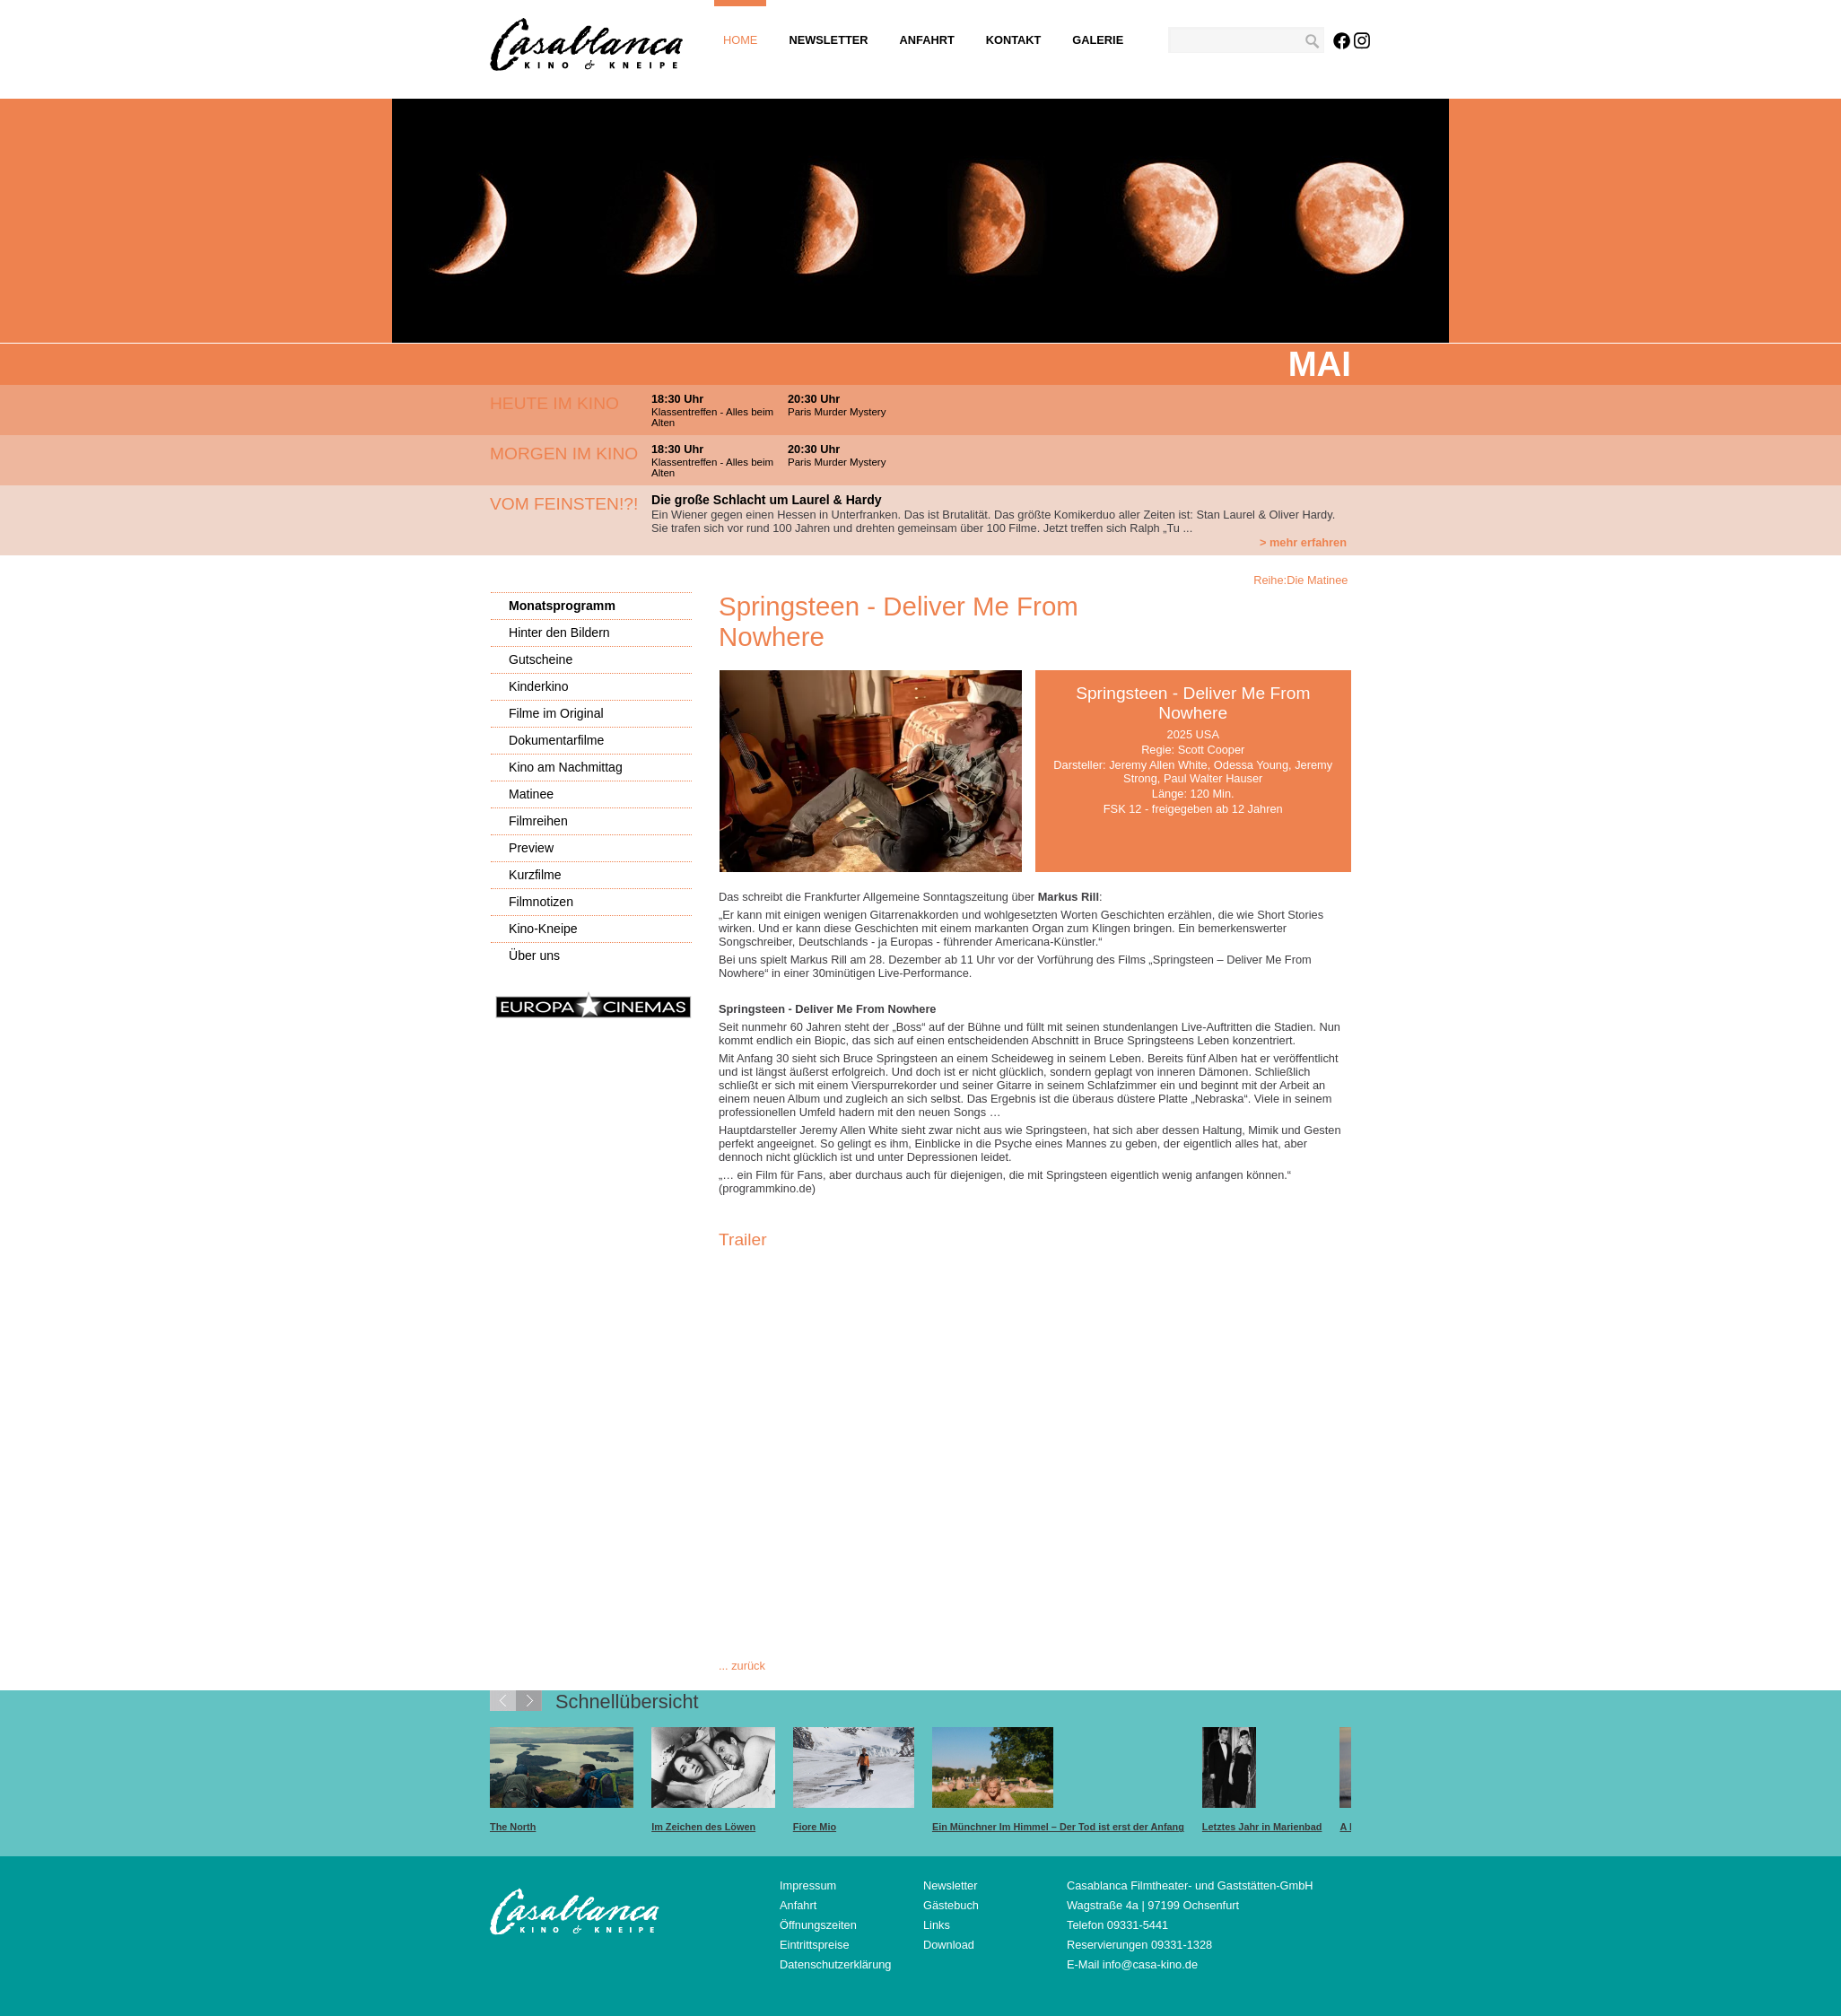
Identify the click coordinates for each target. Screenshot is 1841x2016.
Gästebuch (951, 1905)
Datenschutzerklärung (835, 1964)
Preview (531, 848)
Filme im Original (556, 713)
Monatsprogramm (562, 605)
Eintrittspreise (815, 1944)
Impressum (808, 1885)
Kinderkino (539, 686)
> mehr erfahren (1303, 542)
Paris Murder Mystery (837, 411)
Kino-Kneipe (543, 928)
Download (948, 1944)
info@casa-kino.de (1150, 1964)
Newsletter (828, 40)
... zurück (742, 1665)
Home (740, 40)
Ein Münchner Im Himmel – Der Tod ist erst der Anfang (1058, 1826)
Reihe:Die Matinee (1302, 580)
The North (513, 1826)
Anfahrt (927, 40)
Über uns (534, 955)
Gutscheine (540, 659)
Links (936, 1925)
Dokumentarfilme (556, 740)
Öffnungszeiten (818, 1925)
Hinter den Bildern (559, 632)
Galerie (1097, 40)
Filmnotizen (541, 902)
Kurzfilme (535, 875)
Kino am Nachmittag (566, 767)
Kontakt (1014, 40)
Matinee (531, 794)
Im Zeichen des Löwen (703, 1826)
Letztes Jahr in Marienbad (1262, 1826)
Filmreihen (538, 821)
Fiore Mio (814, 1826)
